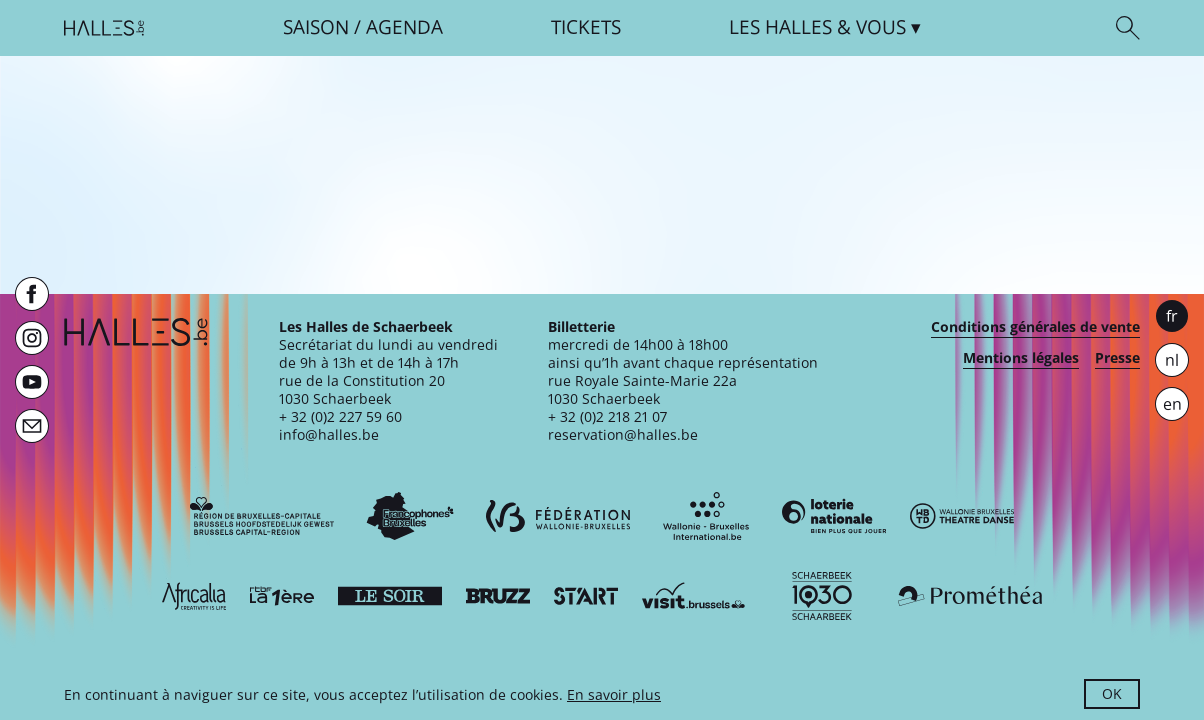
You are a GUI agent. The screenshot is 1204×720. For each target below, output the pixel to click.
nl (1172, 360)
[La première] (282, 596)
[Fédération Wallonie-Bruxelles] (558, 516)
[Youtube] (32, 382)
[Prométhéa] (970, 596)
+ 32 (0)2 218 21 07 (607, 416)
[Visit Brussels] (694, 596)
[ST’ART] (586, 596)
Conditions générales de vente (1035, 327)
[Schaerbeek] (822, 596)
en (1172, 404)
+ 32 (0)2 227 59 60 (340, 416)
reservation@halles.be (623, 434)
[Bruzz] (498, 596)
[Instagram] (32, 338)
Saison (316, 27)
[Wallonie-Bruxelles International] (706, 516)
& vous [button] (817, 27)
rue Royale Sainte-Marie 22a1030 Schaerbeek (642, 389)
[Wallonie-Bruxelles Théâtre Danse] (962, 516)
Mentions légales (1021, 358)
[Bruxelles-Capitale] (262, 516)
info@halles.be (329, 434)
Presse (1117, 358)
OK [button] (1112, 693)
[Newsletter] (32, 426)
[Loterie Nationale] (834, 516)
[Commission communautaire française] (410, 516)
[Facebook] (32, 294)
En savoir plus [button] (614, 694)
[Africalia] (194, 596)
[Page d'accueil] (104, 28)
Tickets (586, 27)
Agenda (404, 27)
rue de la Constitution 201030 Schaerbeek (362, 389)
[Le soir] (390, 596)
